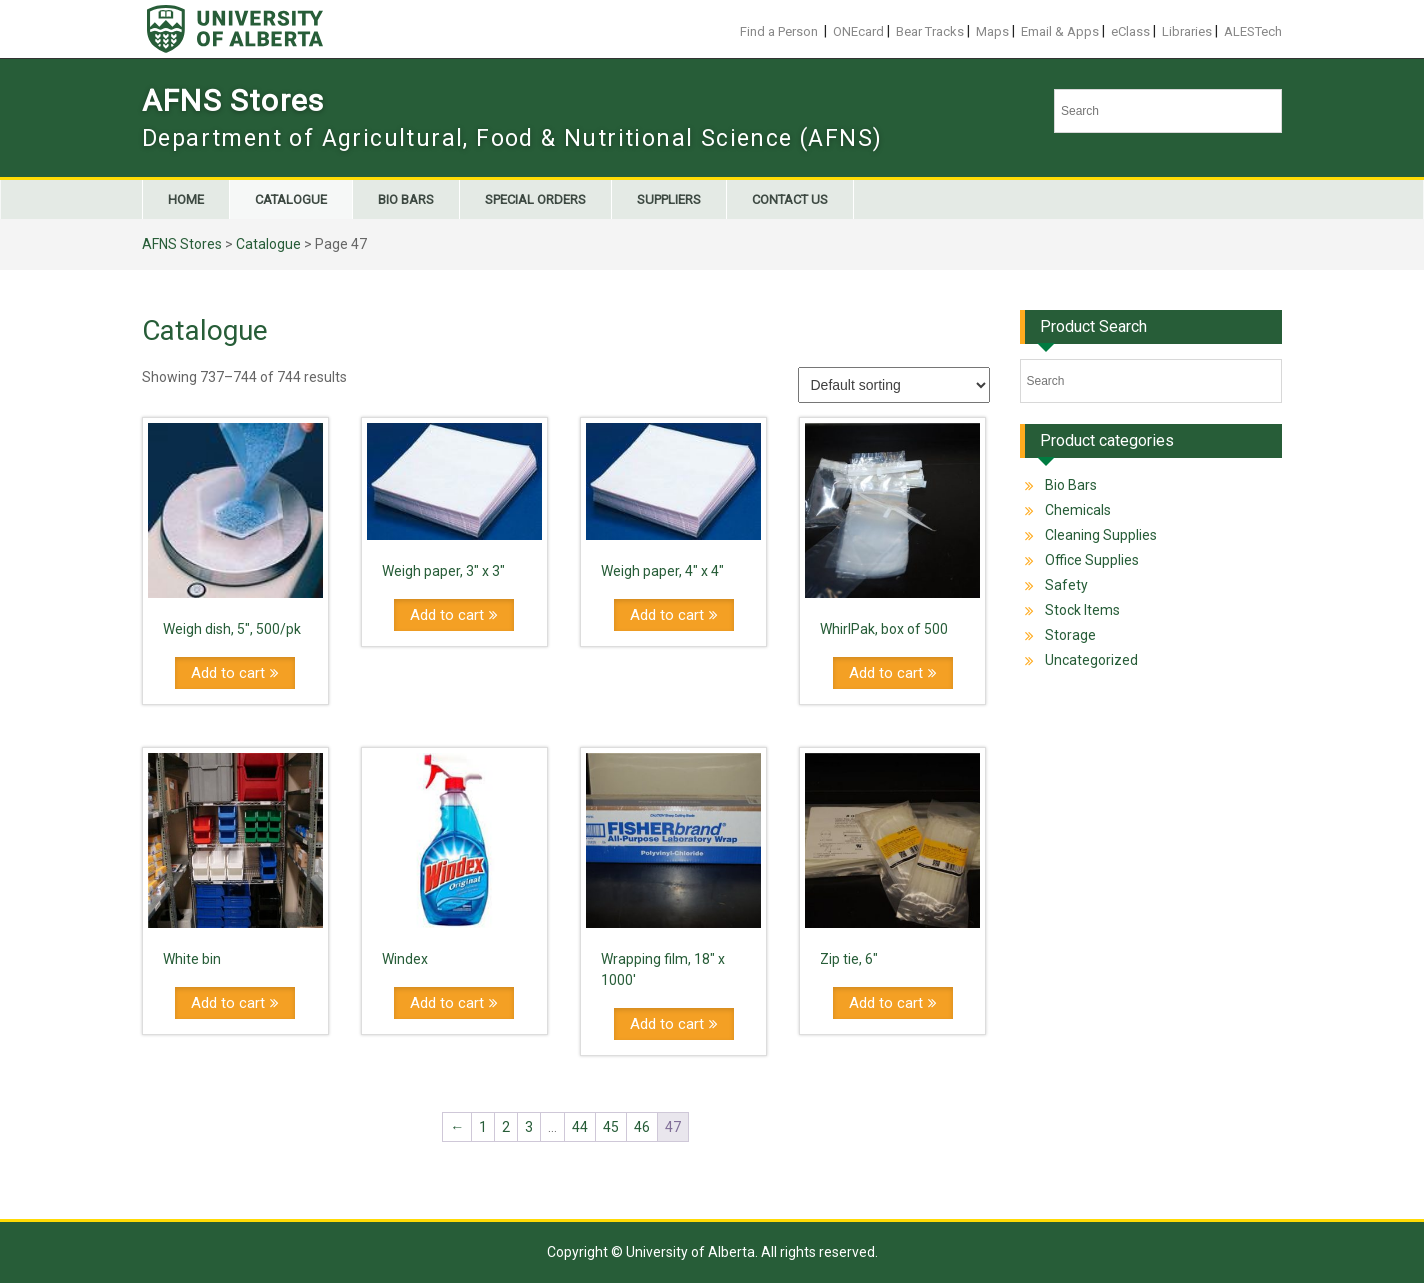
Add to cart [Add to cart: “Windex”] (447, 1003)
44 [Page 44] (580, 1127)
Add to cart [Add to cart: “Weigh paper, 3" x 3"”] (447, 615)
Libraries (1187, 31)
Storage (1070, 635)
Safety (1066, 585)
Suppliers (669, 199)
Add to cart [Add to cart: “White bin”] (228, 1003)
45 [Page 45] (611, 1127)
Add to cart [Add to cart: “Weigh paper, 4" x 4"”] (667, 615)
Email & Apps (1060, 31)
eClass (1130, 31)
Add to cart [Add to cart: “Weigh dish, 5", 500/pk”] (228, 673)
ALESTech (1253, 31)
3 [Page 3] (529, 1127)
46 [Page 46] (642, 1127)
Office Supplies (1092, 560)
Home (186, 199)
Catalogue (291, 199)
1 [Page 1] (483, 1127)
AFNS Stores (233, 100)
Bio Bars (406, 199)
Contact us (790, 199)
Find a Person (779, 31)
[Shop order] (894, 385)
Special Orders (535, 199)
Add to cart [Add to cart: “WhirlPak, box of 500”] (886, 673)
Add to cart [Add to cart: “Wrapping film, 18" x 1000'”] (667, 1024)
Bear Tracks (930, 31)
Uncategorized (1091, 660)
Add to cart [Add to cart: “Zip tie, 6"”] (886, 1003)
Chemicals (1078, 510)
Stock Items (1082, 610)
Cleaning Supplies (1101, 535)
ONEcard (858, 31)
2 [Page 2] (506, 1127)
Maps (992, 31)
